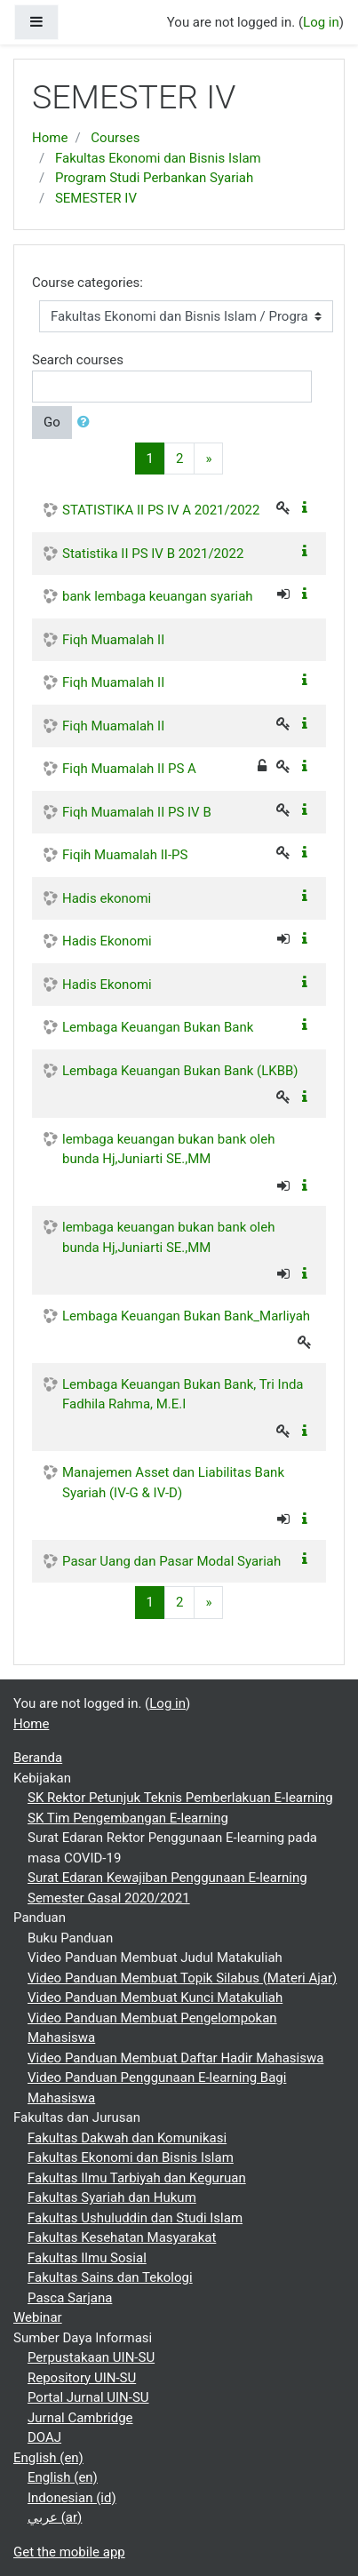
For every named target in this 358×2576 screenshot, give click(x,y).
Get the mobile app (69, 2552)
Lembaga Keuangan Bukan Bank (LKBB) (180, 1071)
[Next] (208, 459)
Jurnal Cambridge (80, 2418)
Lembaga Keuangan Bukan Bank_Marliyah (186, 1316)
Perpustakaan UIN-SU (91, 2357)
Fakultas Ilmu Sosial (87, 2258)
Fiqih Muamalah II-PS (124, 855)
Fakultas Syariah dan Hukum (112, 2197)
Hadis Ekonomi (107, 941)
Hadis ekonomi (106, 898)
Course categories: (87, 283)
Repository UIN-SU (82, 2378)
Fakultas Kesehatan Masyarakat (122, 2237)
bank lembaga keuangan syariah (157, 596)
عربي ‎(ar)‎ (55, 2517)
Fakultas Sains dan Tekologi (110, 2277)
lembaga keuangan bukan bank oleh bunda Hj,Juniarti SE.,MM (168, 1149)
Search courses (77, 360)
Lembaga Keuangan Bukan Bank (157, 1027)
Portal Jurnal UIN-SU (88, 2397)
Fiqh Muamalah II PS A (129, 769)
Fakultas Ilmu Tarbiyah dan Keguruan (137, 2178)
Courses (115, 138)
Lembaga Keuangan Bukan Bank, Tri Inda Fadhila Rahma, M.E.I (183, 1394)
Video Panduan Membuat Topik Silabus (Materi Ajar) (182, 1978)
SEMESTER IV (96, 198)
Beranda (37, 1758)
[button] (87, 422)
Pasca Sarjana (70, 2298)
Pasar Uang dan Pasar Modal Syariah (171, 1561)
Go (52, 422)
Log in (321, 22)
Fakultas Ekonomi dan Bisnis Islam (158, 158)
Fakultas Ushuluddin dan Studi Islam (135, 2218)
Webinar (37, 2317)
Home (50, 138)
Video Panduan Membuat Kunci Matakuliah (155, 1998)
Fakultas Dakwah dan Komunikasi (127, 2138)
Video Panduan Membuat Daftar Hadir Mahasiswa (175, 2058)
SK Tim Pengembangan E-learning (128, 1818)
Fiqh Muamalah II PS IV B (136, 812)
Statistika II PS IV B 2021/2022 (152, 554)
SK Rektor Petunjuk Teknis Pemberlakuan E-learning (180, 1798)
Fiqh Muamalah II (113, 640)
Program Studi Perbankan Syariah (154, 178)
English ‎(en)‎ (48, 2458)
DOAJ (44, 2437)
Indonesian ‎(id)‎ (72, 2498)
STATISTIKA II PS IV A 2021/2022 (160, 510)
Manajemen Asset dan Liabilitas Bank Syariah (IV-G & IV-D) (173, 1482)
